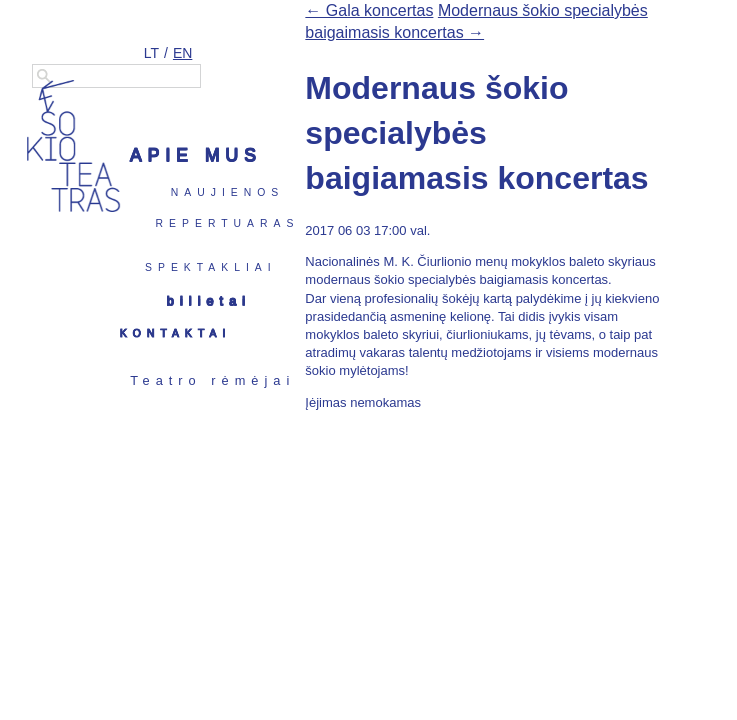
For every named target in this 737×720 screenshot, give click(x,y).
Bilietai (209, 300)
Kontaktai (175, 333)
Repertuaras (228, 223)
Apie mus (196, 155)
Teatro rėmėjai (212, 380)
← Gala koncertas (369, 10)
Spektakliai (211, 267)
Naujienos (227, 192)
